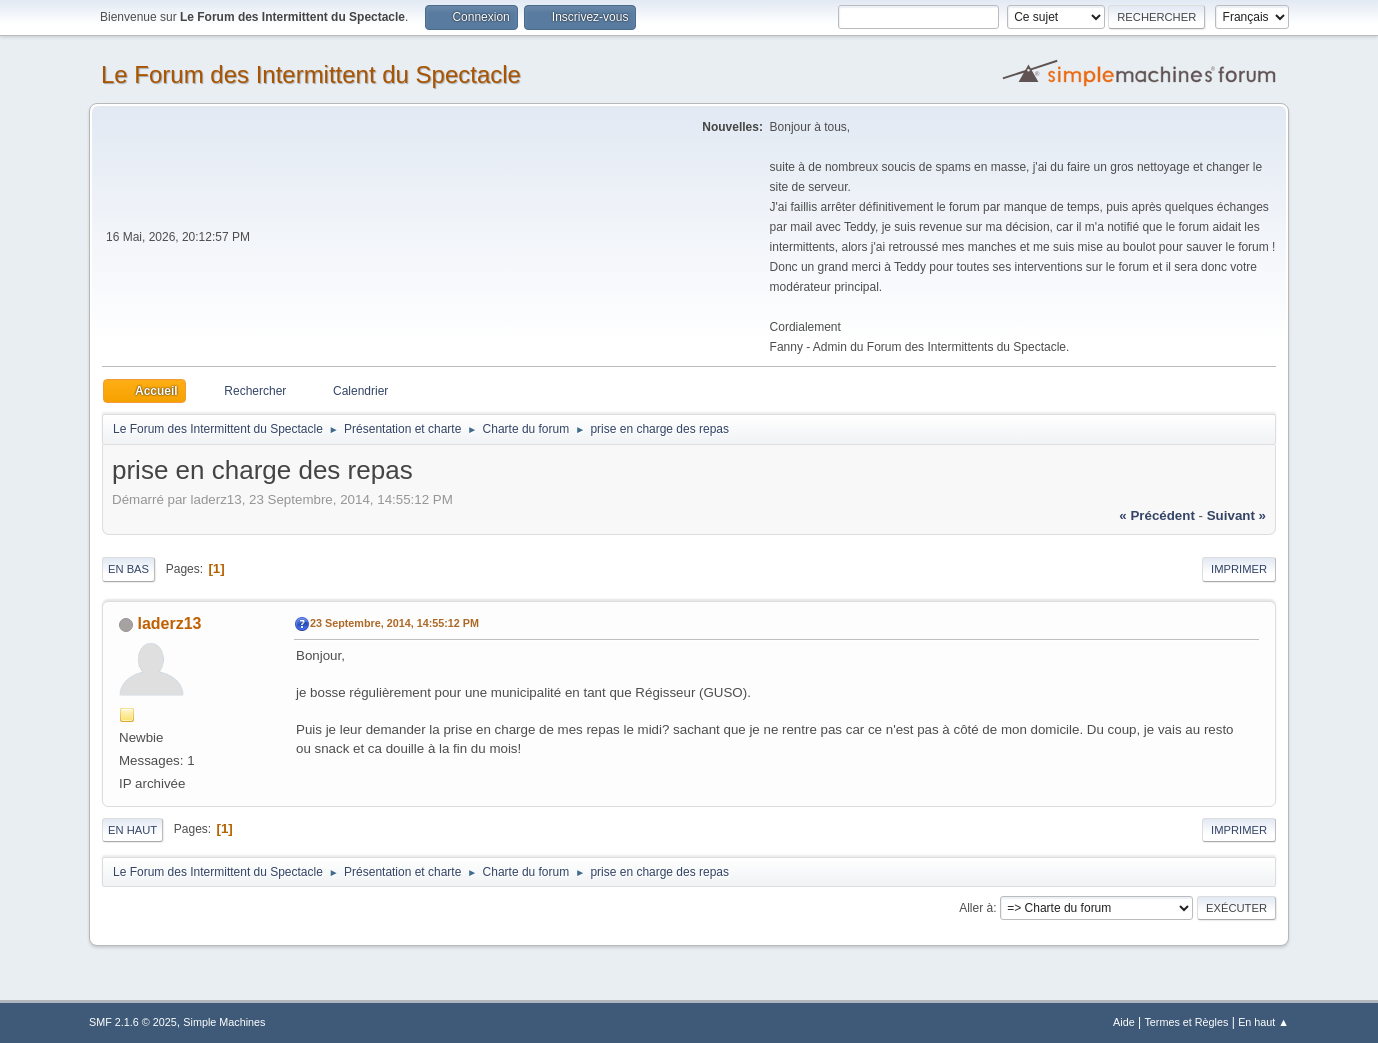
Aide (1124, 1022)
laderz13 (169, 623)
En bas (128, 569)
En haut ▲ (1263, 1022)
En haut (132, 830)
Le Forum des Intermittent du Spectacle (311, 74)
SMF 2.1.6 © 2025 (133, 1022)
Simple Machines (224, 1022)
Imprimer (1239, 569)
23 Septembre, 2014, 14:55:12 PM (394, 623)
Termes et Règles (1186, 1022)
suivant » (1236, 515)
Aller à (976, 908)
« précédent (1157, 515)
